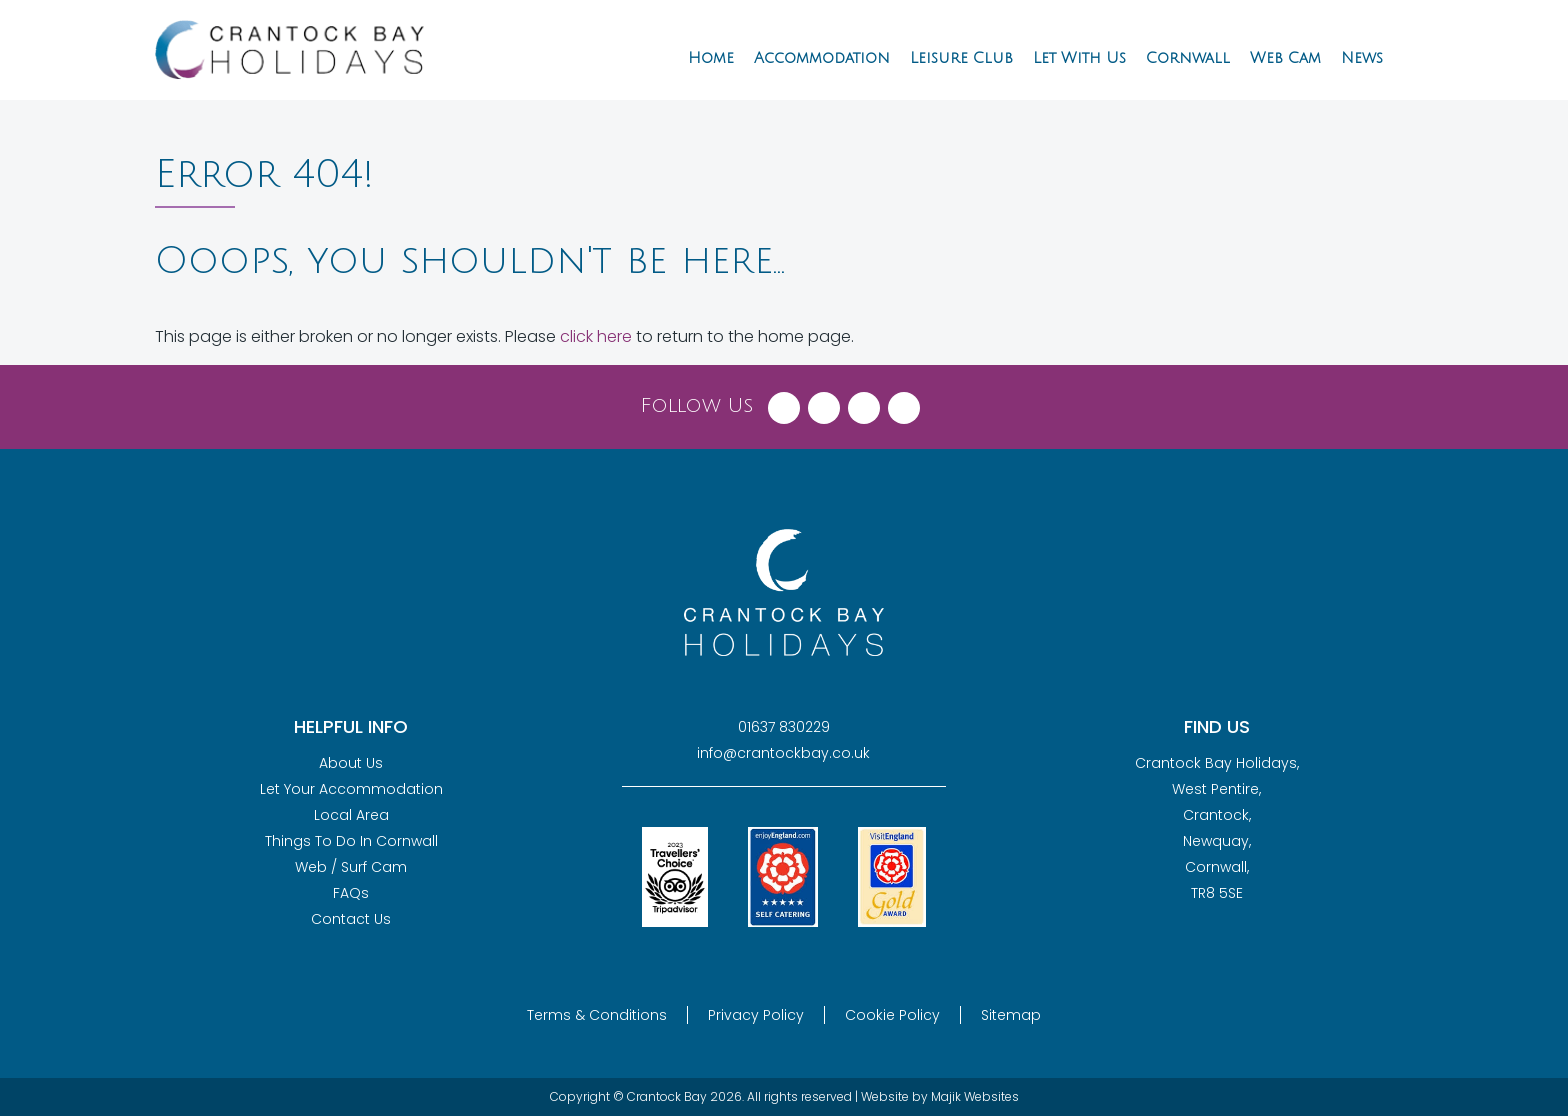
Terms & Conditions (597, 1015)
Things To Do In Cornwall (351, 841)
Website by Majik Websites (940, 1096)
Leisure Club (961, 58)
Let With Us (1079, 58)
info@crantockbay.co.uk (783, 753)
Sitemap (1011, 1015)
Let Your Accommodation (351, 789)
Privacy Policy (756, 1015)
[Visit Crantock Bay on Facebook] (784, 403)
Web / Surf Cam (351, 867)
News (1362, 58)
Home (711, 58)
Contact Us (351, 919)
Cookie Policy (892, 1015)
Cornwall (1188, 58)
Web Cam (1285, 58)
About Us (351, 763)
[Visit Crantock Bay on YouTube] (904, 403)
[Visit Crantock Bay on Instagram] (864, 403)
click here (596, 336)
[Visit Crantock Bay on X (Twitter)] (824, 403)
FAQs (351, 893)
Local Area (351, 815)
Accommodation (822, 58)
